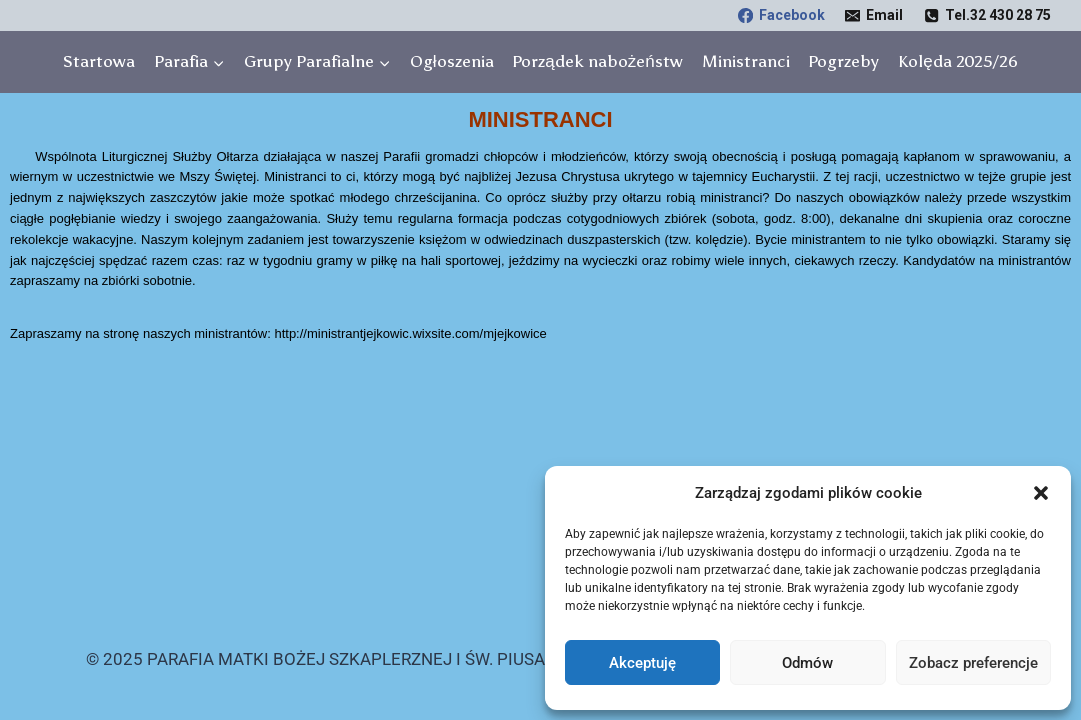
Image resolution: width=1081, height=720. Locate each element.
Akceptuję (642, 663)
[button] (1041, 493)
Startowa (99, 61)
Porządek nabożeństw (597, 61)
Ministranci (746, 61)
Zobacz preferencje (973, 663)
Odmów (807, 663)
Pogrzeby (843, 61)
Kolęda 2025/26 (957, 61)
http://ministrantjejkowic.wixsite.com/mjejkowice (410, 333)
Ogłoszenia (452, 61)
